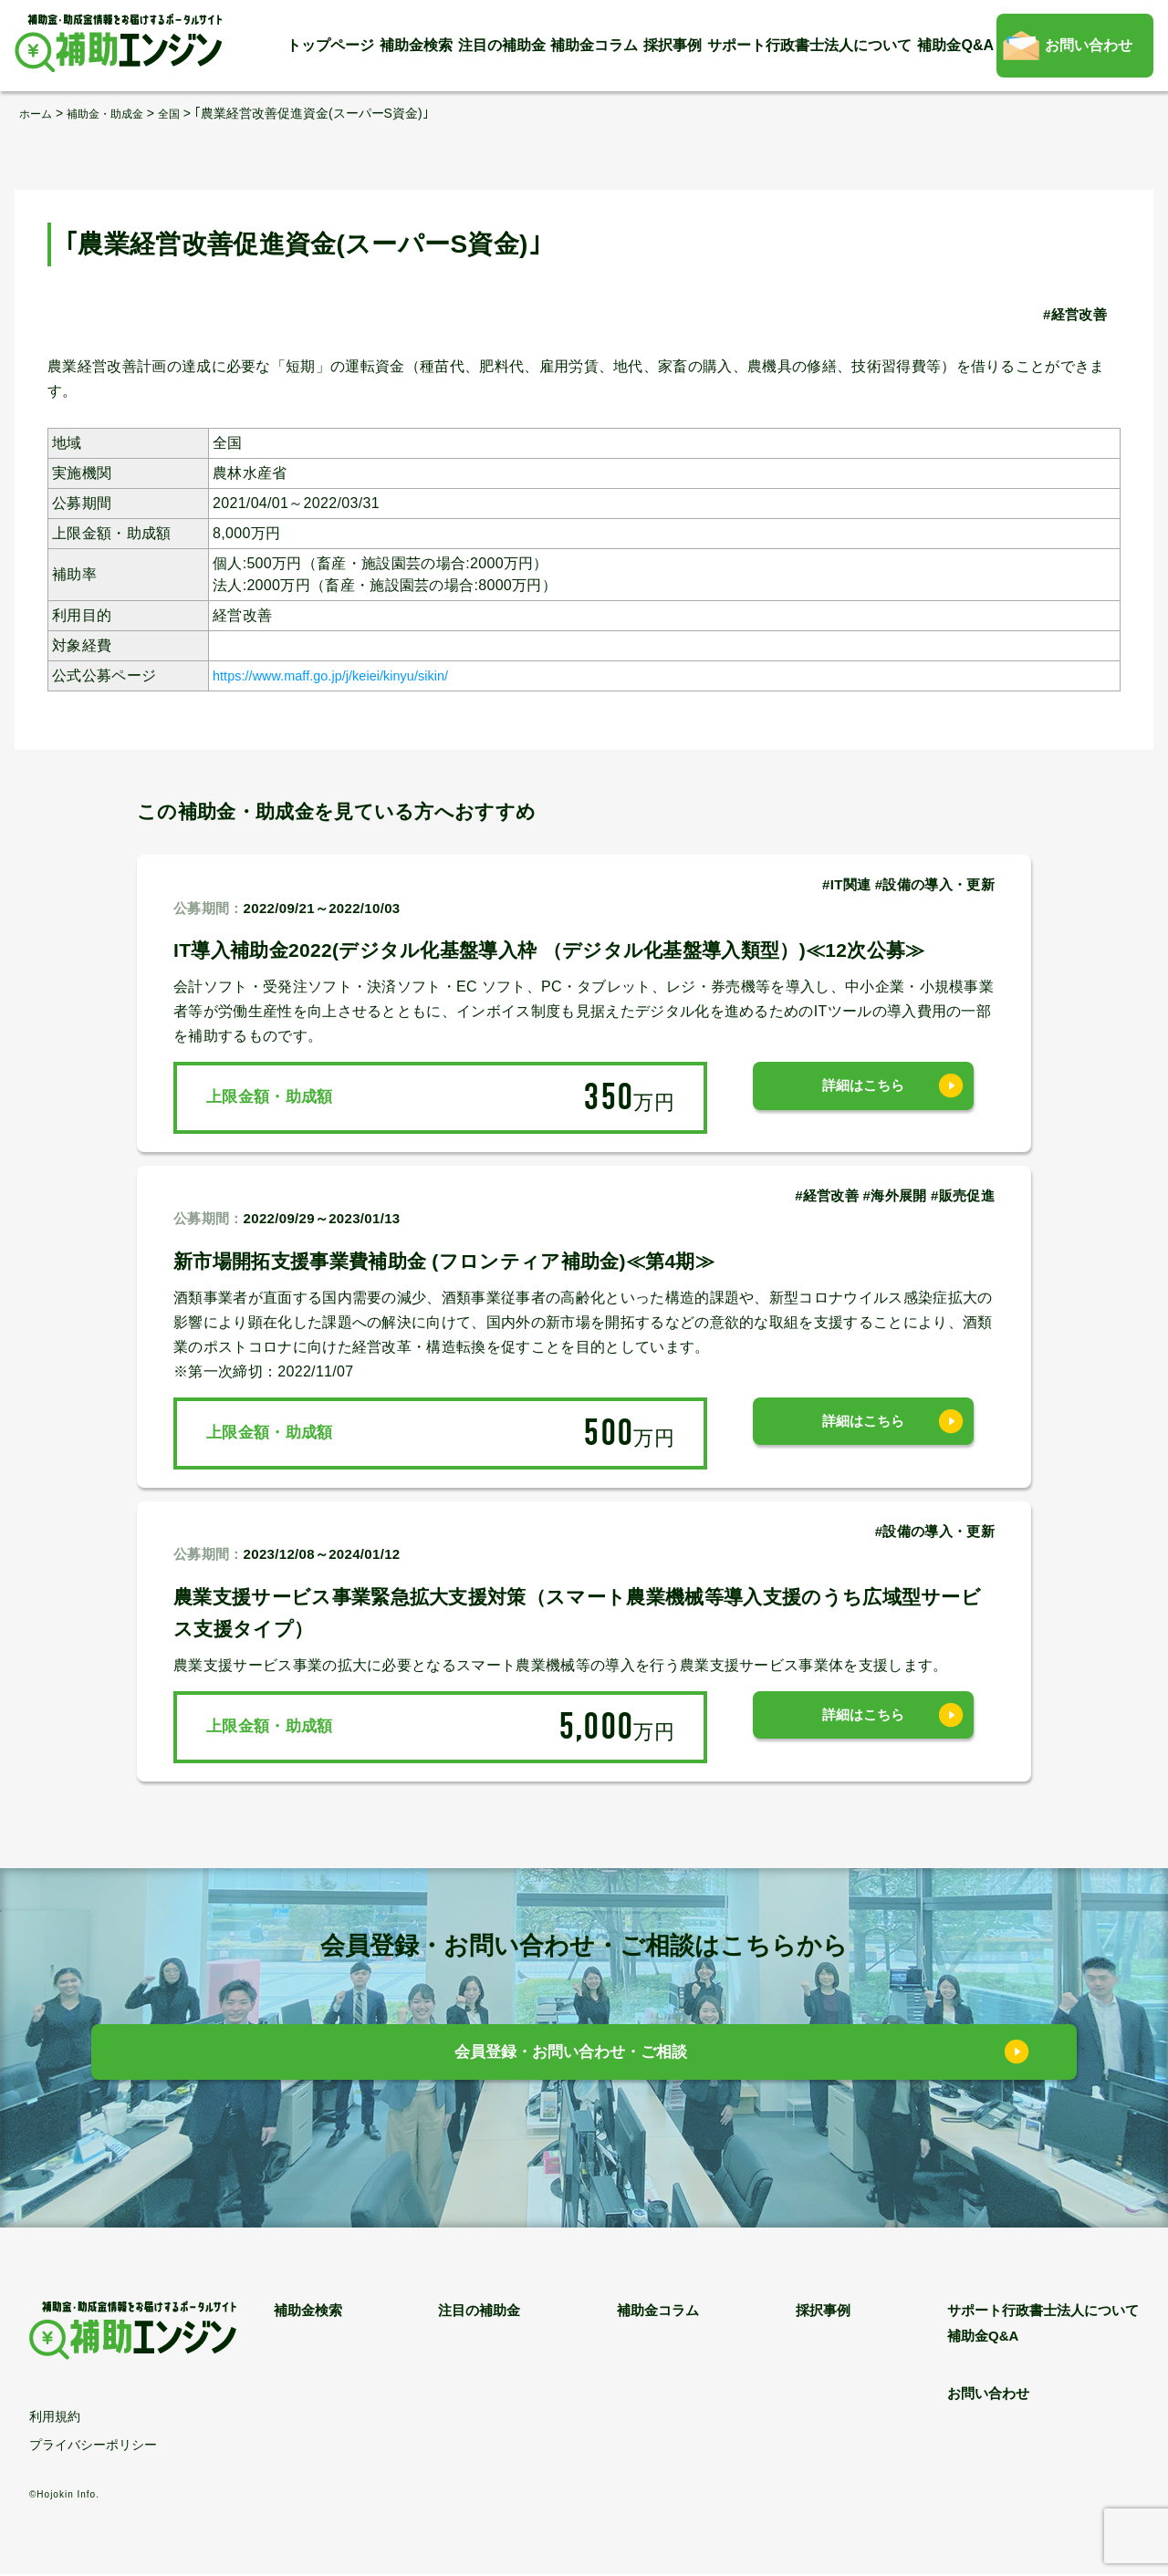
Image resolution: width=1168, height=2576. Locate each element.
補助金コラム (594, 45)
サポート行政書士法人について (809, 45)
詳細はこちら (863, 1097)
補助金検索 (416, 45)
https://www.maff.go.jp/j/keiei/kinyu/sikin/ (349, 675)
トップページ (330, 45)
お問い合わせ (1088, 45)
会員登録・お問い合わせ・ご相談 (570, 2056)
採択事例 (672, 45)
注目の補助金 (502, 45)
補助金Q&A (955, 45)
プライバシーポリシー (93, 2446)
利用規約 (54, 2418)
